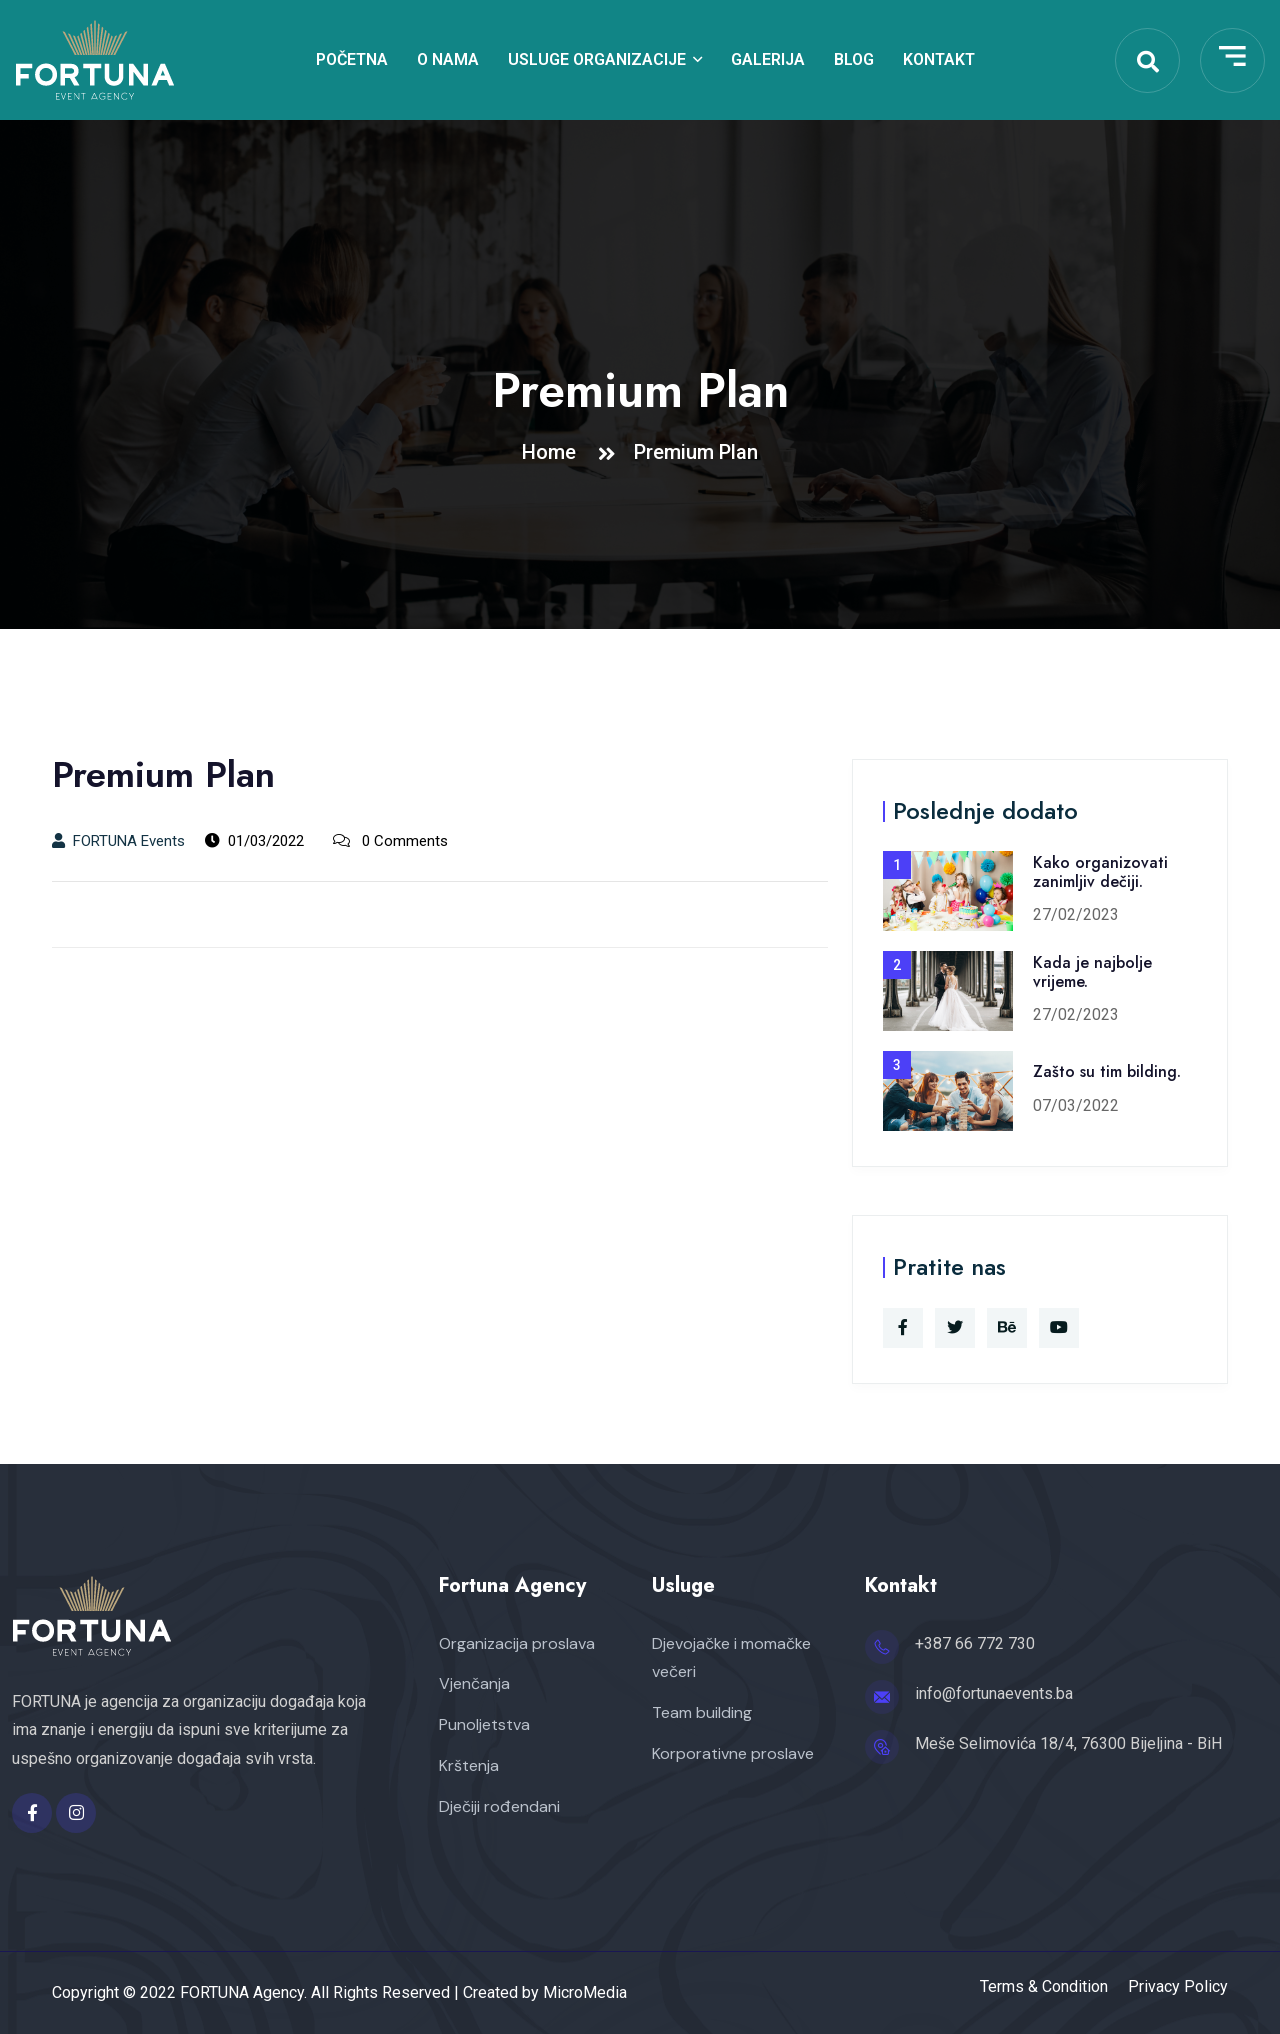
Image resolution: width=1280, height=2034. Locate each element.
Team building (702, 1712)
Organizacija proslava (517, 1643)
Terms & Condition (1044, 1987)
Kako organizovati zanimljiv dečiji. (1100, 872)
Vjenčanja (474, 1683)
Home (554, 452)
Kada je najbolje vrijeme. (1092, 972)
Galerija (768, 59)
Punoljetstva (484, 1724)
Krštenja (469, 1765)
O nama (448, 59)
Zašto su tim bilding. (1107, 1071)
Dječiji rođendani (499, 1806)
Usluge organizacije (597, 59)
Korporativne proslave (733, 1753)
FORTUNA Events (118, 841)
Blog (854, 59)
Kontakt (939, 59)
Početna (352, 59)
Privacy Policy (1178, 1987)
